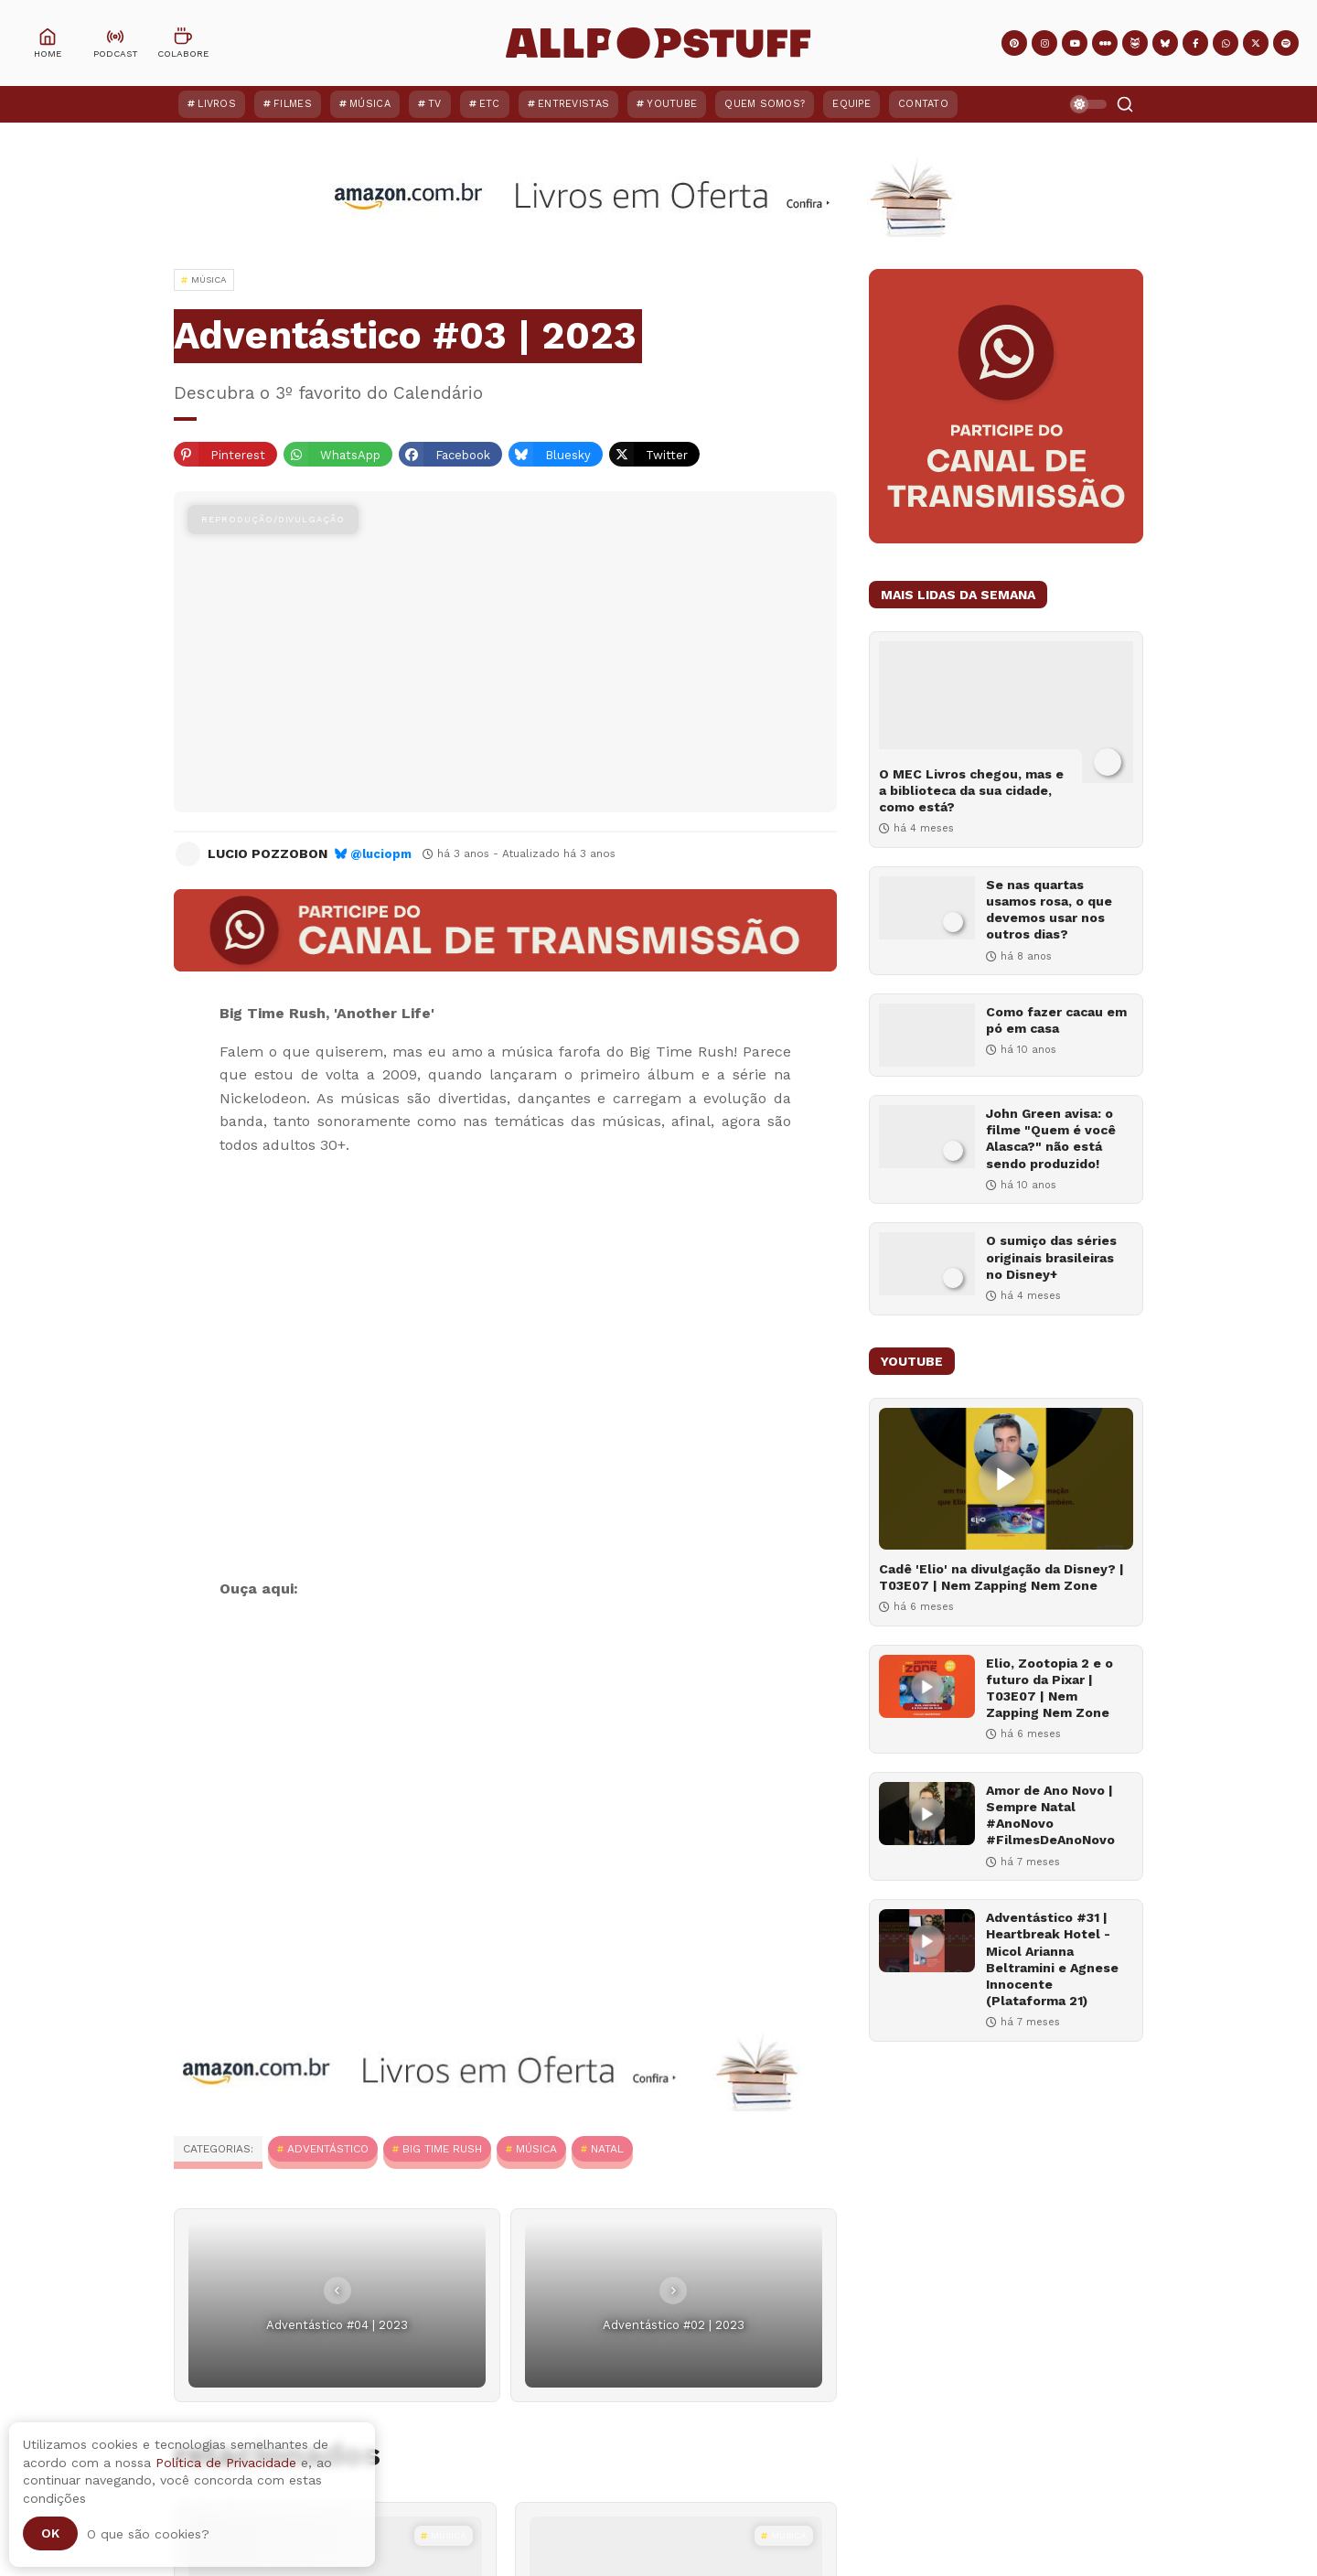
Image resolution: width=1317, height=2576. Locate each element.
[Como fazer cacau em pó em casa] (927, 1035)
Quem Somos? (764, 104)
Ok (50, 2533)
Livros (217, 104)
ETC (489, 104)
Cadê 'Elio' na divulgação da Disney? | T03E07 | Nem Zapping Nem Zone (1001, 1577)
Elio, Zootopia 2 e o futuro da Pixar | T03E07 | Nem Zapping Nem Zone (1049, 1688)
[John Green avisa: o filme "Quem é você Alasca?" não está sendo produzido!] (927, 1136)
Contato (923, 104)
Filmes (292, 104)
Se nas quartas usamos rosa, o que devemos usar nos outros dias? (1049, 909)
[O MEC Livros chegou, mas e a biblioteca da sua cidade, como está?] (1006, 712)
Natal (607, 2148)
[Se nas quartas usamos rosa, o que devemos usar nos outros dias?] (927, 907)
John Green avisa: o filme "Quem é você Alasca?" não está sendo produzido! (1051, 1138)
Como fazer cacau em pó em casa (1056, 1020)
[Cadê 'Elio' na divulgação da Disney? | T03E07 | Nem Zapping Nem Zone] (1006, 1479)
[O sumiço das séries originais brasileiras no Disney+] (927, 1263)
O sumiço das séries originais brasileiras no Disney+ (1051, 1257)
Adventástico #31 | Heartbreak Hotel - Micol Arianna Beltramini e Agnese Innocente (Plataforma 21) (1052, 1959)
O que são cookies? (148, 2534)
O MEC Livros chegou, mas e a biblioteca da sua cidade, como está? (971, 790)
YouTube (672, 104)
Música (370, 104)
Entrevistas (573, 104)
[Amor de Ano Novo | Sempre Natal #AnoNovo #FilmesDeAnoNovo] (927, 1813)
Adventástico (328, 2148)
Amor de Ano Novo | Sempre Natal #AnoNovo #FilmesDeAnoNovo (1050, 1815)
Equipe (851, 104)
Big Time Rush (442, 2148)
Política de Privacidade (225, 2462)
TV (435, 104)
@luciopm (381, 854)
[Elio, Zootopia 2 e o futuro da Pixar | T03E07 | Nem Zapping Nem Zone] (927, 1686)
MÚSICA (536, 2148)
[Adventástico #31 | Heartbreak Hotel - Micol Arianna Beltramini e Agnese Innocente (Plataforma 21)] (927, 1940)
